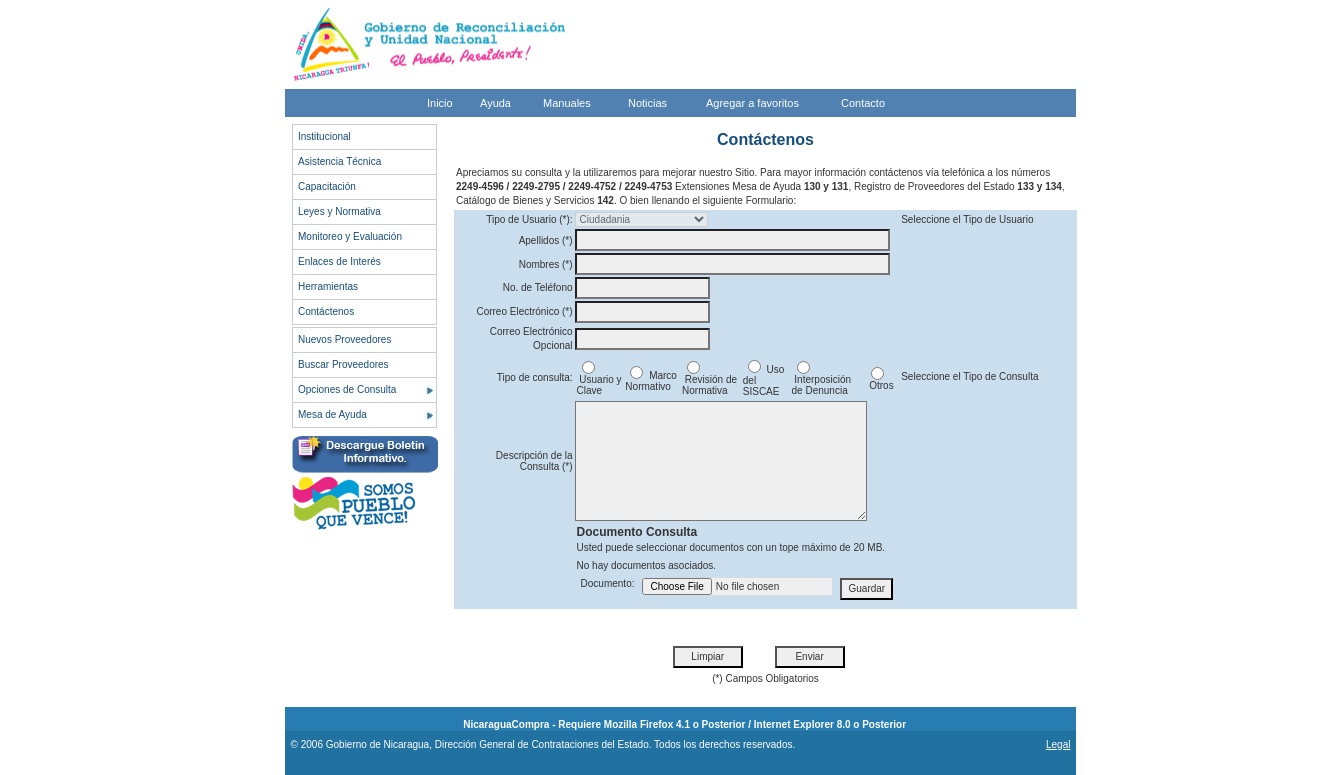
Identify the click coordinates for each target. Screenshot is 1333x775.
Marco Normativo (651, 381)
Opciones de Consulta (347, 389)
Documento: (608, 583)
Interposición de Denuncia (821, 380)
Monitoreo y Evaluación (350, 236)
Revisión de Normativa (709, 380)
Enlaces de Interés (339, 261)
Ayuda (495, 103)
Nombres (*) (546, 264)
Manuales (567, 103)
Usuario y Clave (599, 380)
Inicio (440, 103)
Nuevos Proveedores (344, 339)
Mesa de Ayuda (332, 414)
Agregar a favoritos (752, 103)
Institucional (324, 136)
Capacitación (327, 186)
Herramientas (328, 286)
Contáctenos (326, 311)
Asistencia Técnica (339, 161)
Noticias (647, 103)
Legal (1058, 744)
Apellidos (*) (546, 240)
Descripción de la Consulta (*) (534, 461)
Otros (879, 381)
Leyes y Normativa (339, 211)
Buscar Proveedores (343, 364)
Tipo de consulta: (535, 377)
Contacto (863, 103)
